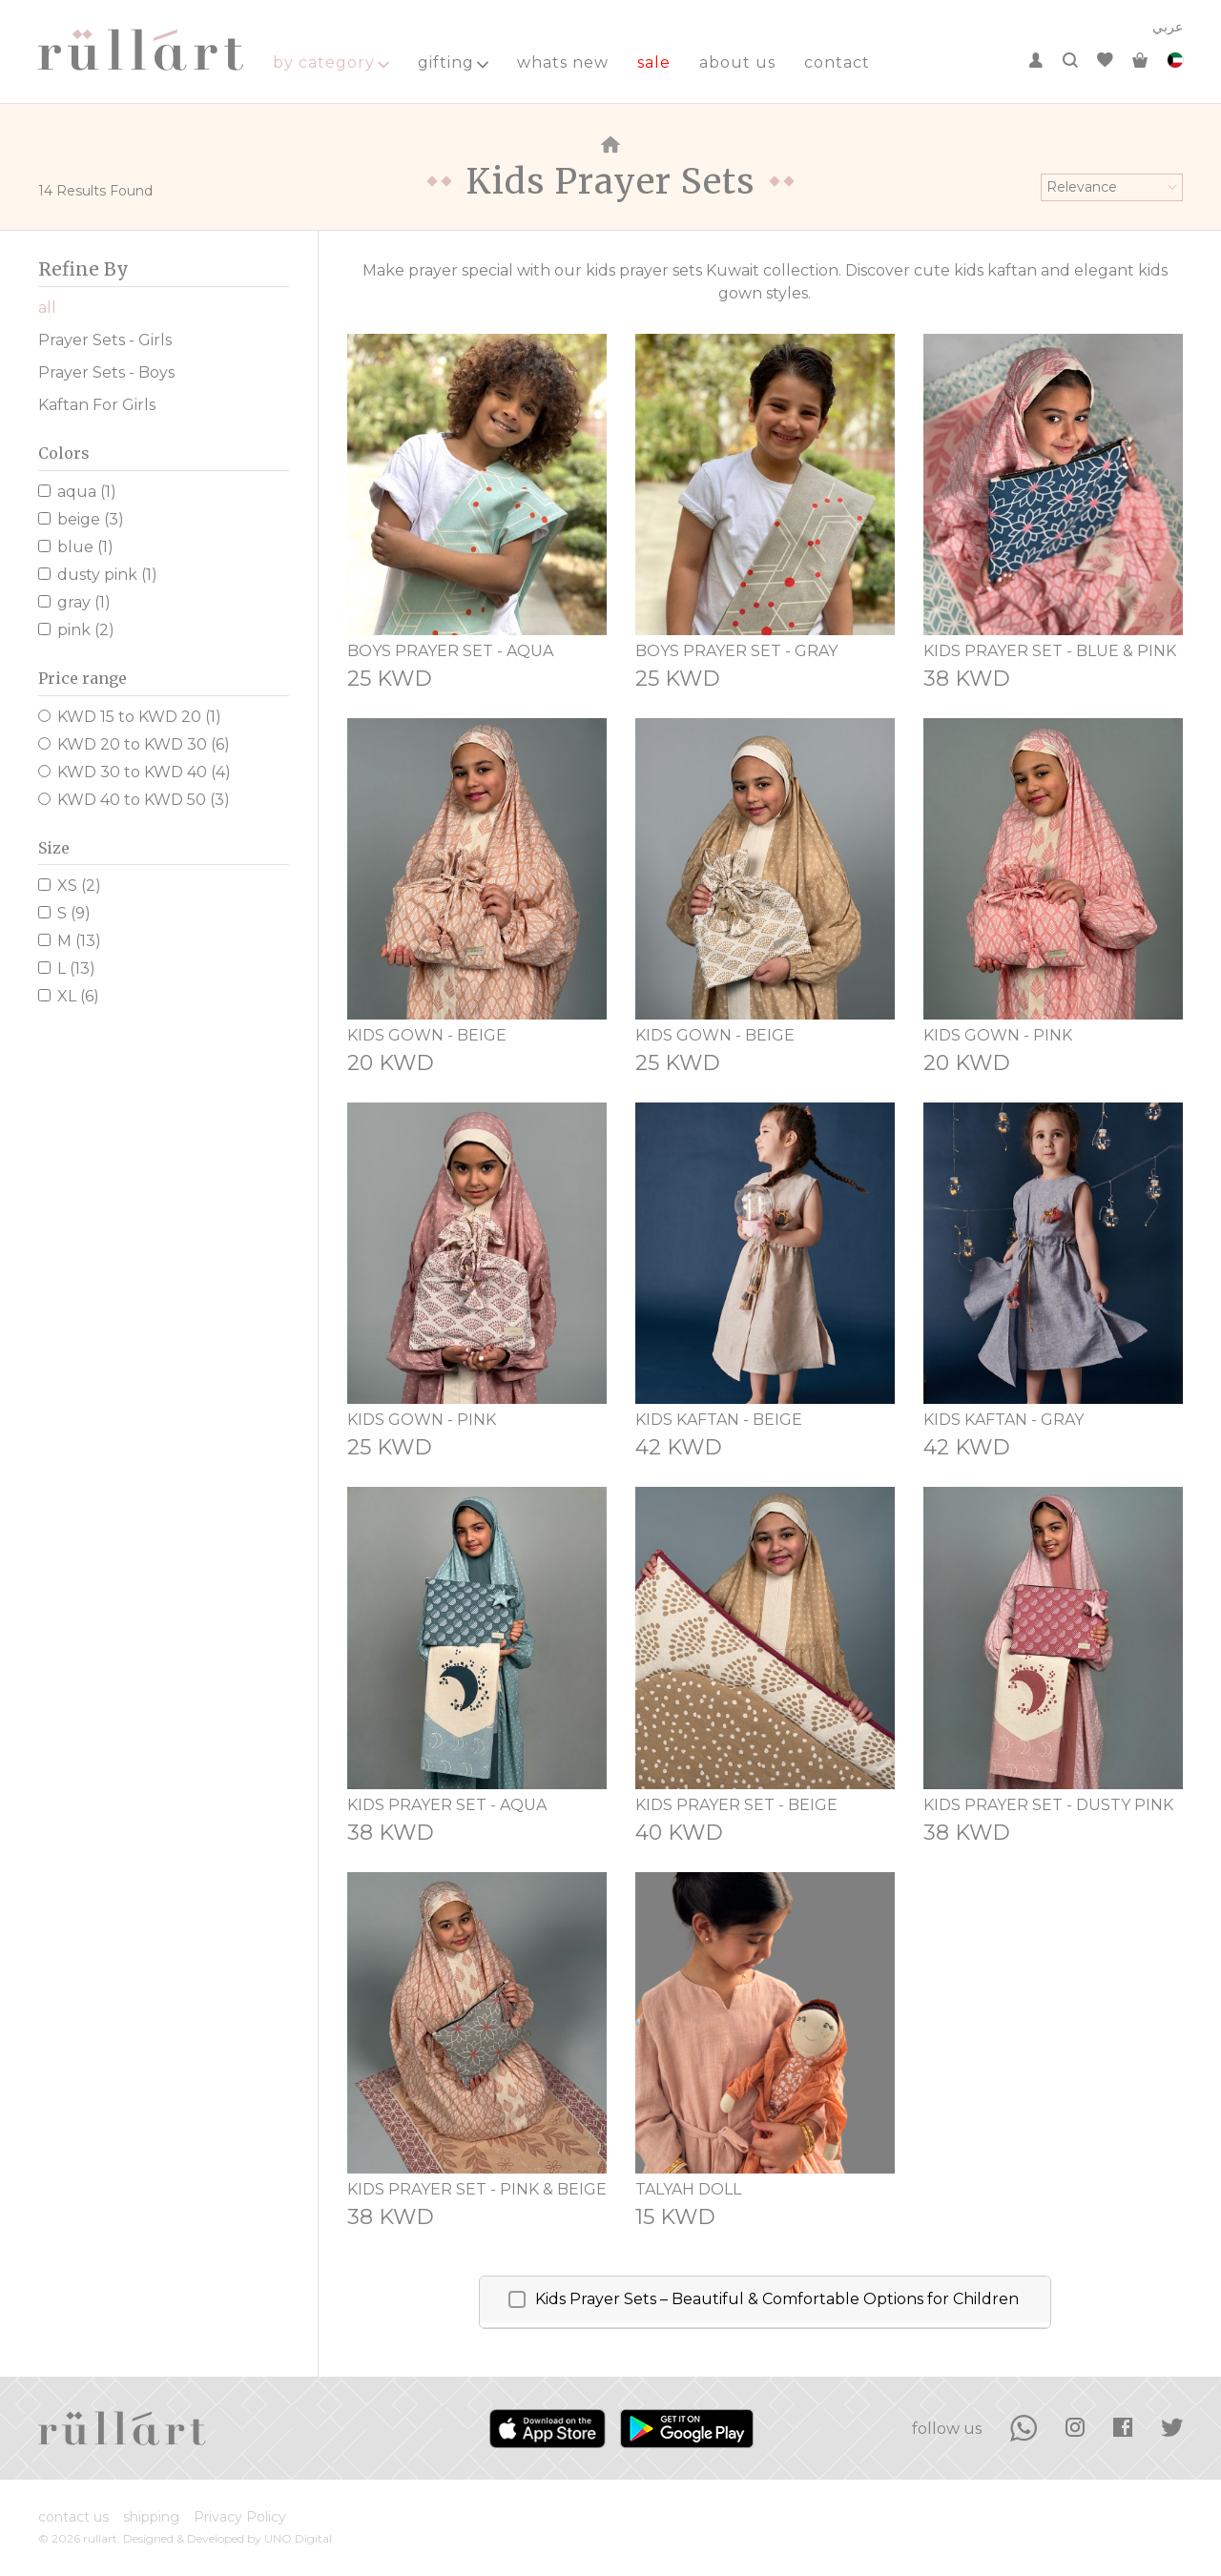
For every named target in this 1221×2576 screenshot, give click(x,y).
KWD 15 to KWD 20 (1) (129, 717)
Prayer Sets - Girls (105, 340)
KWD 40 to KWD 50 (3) (134, 800)
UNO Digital (298, 2538)
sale (654, 62)
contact (837, 62)
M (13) (69, 941)
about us (737, 62)
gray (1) (74, 602)
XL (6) (68, 996)
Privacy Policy (240, 2516)
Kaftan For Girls (96, 405)
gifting (453, 62)
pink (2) (76, 630)
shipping (151, 2516)
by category (331, 62)
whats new (563, 62)
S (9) (64, 913)
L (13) (66, 968)
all (47, 308)
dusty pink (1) (97, 575)
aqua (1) (77, 492)
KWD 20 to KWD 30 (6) (134, 744)
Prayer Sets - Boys (106, 372)
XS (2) (69, 885)
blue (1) (76, 547)
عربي (1167, 26)
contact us (73, 2516)
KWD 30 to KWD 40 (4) (134, 772)
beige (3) (81, 519)
